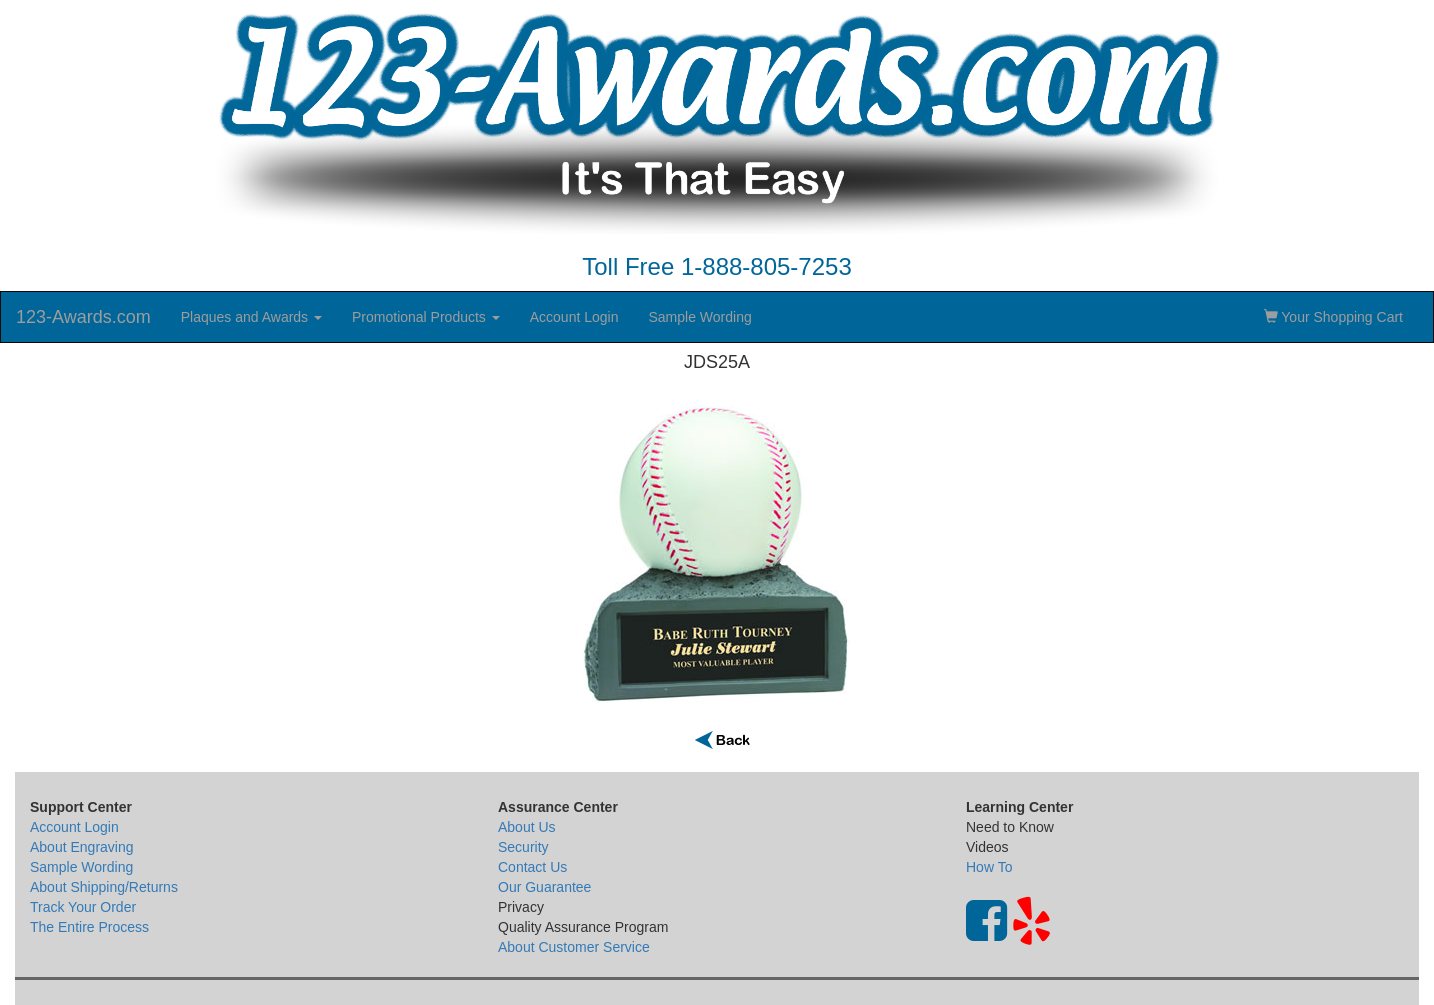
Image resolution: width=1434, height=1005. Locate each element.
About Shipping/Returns (104, 887)
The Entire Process (89, 927)
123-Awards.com (83, 317)
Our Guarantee (544, 887)
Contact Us (532, 867)
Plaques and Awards (251, 317)
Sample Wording (699, 317)
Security (523, 847)
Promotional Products (426, 317)
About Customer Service (574, 947)
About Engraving (82, 847)
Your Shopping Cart (1333, 317)
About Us (527, 827)
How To (989, 867)
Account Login (574, 317)
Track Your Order (83, 907)
